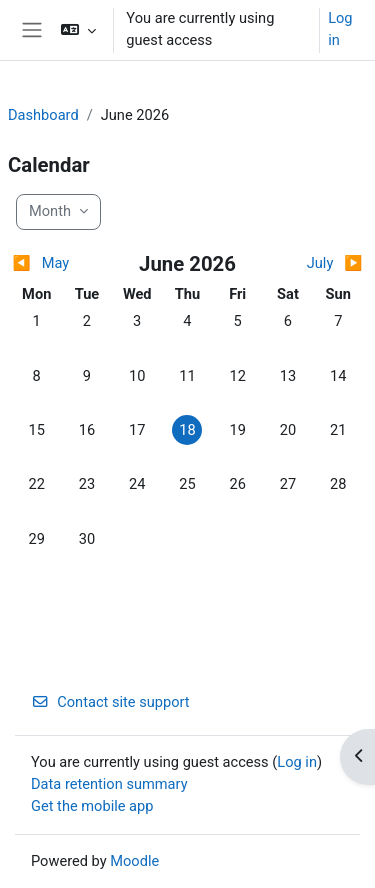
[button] (78, 30)
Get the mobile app (92, 806)
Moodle (134, 861)
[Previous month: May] (56, 264)
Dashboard (43, 115)
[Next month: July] (319, 264)
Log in (340, 29)
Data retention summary (109, 784)
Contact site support (110, 702)
